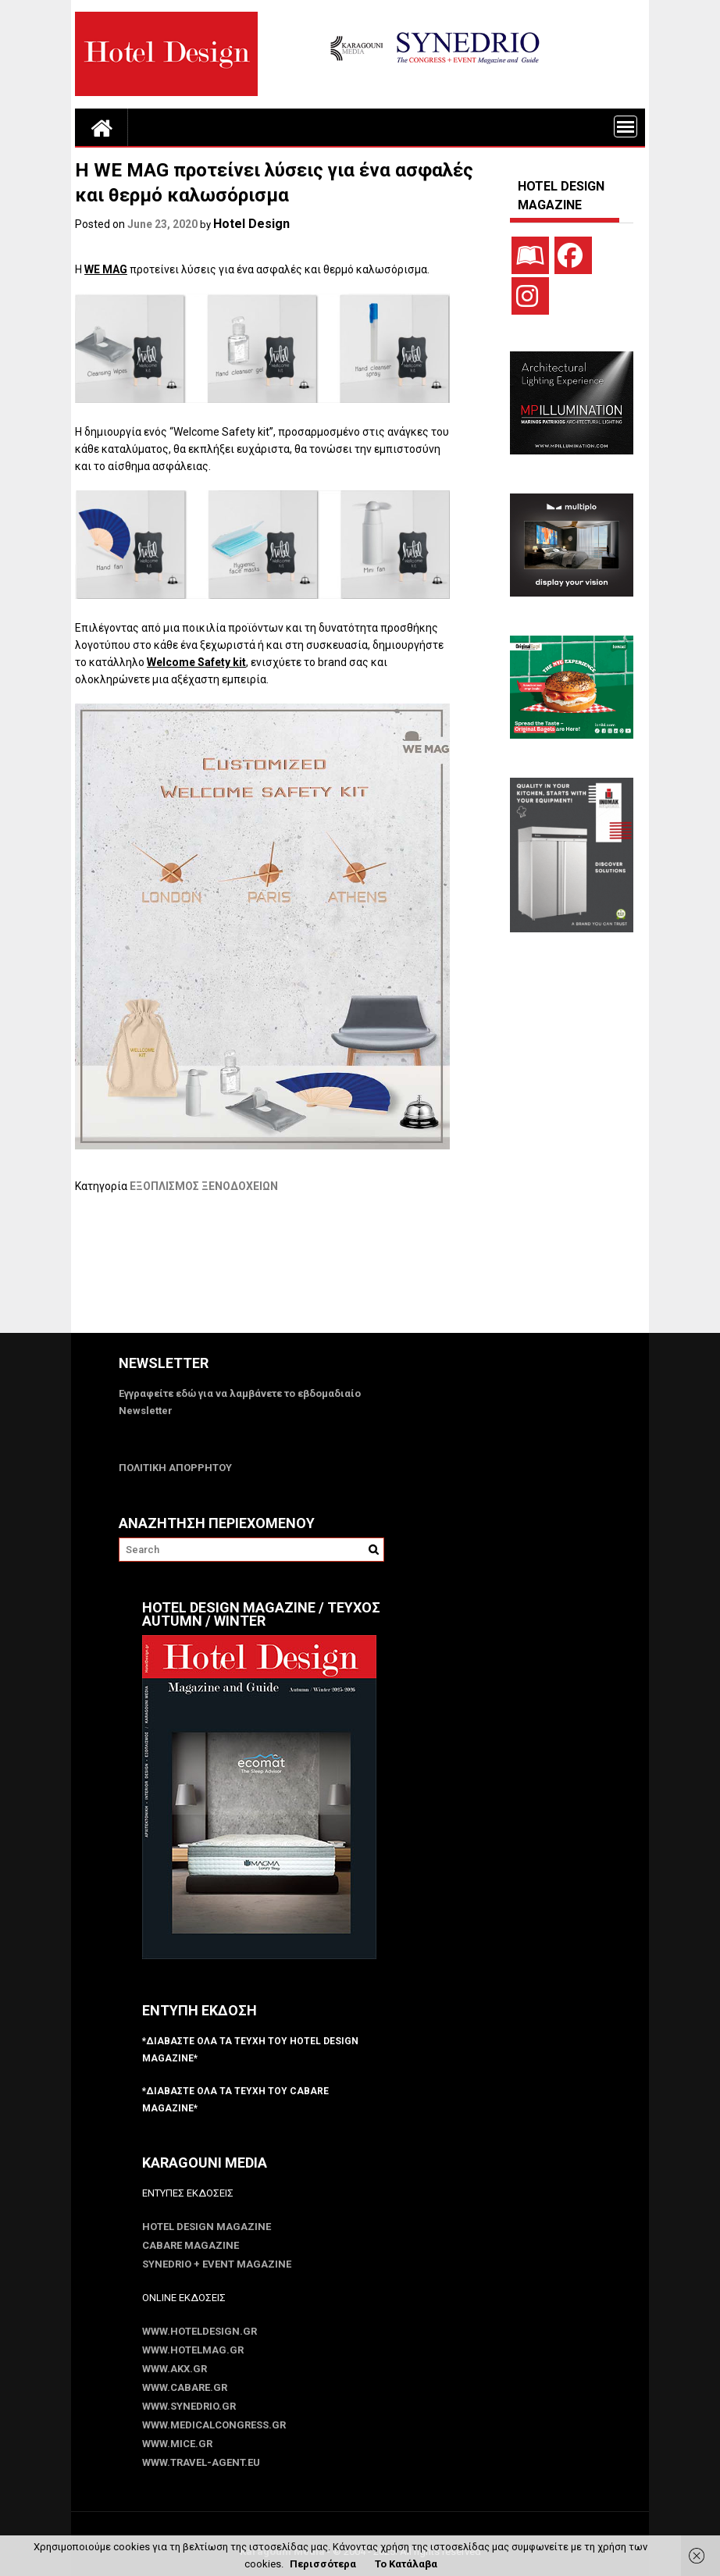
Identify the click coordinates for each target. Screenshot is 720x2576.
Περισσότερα (323, 2564)
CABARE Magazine (190, 2245)
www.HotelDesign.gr (199, 2331)
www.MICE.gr (177, 2444)
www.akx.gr (174, 2369)
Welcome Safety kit (196, 662)
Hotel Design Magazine (206, 2226)
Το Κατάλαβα (406, 2564)
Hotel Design (251, 223)
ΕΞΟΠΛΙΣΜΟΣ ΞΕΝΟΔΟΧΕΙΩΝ (204, 1186)
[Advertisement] (359, 1272)
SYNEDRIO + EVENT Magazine (216, 2264)
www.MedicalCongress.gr (214, 2425)
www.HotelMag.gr (193, 2350)
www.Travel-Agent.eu (201, 2462)
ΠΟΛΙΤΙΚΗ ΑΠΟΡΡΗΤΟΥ (175, 1467)
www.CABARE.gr (184, 2387)
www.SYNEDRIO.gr (189, 2406)
